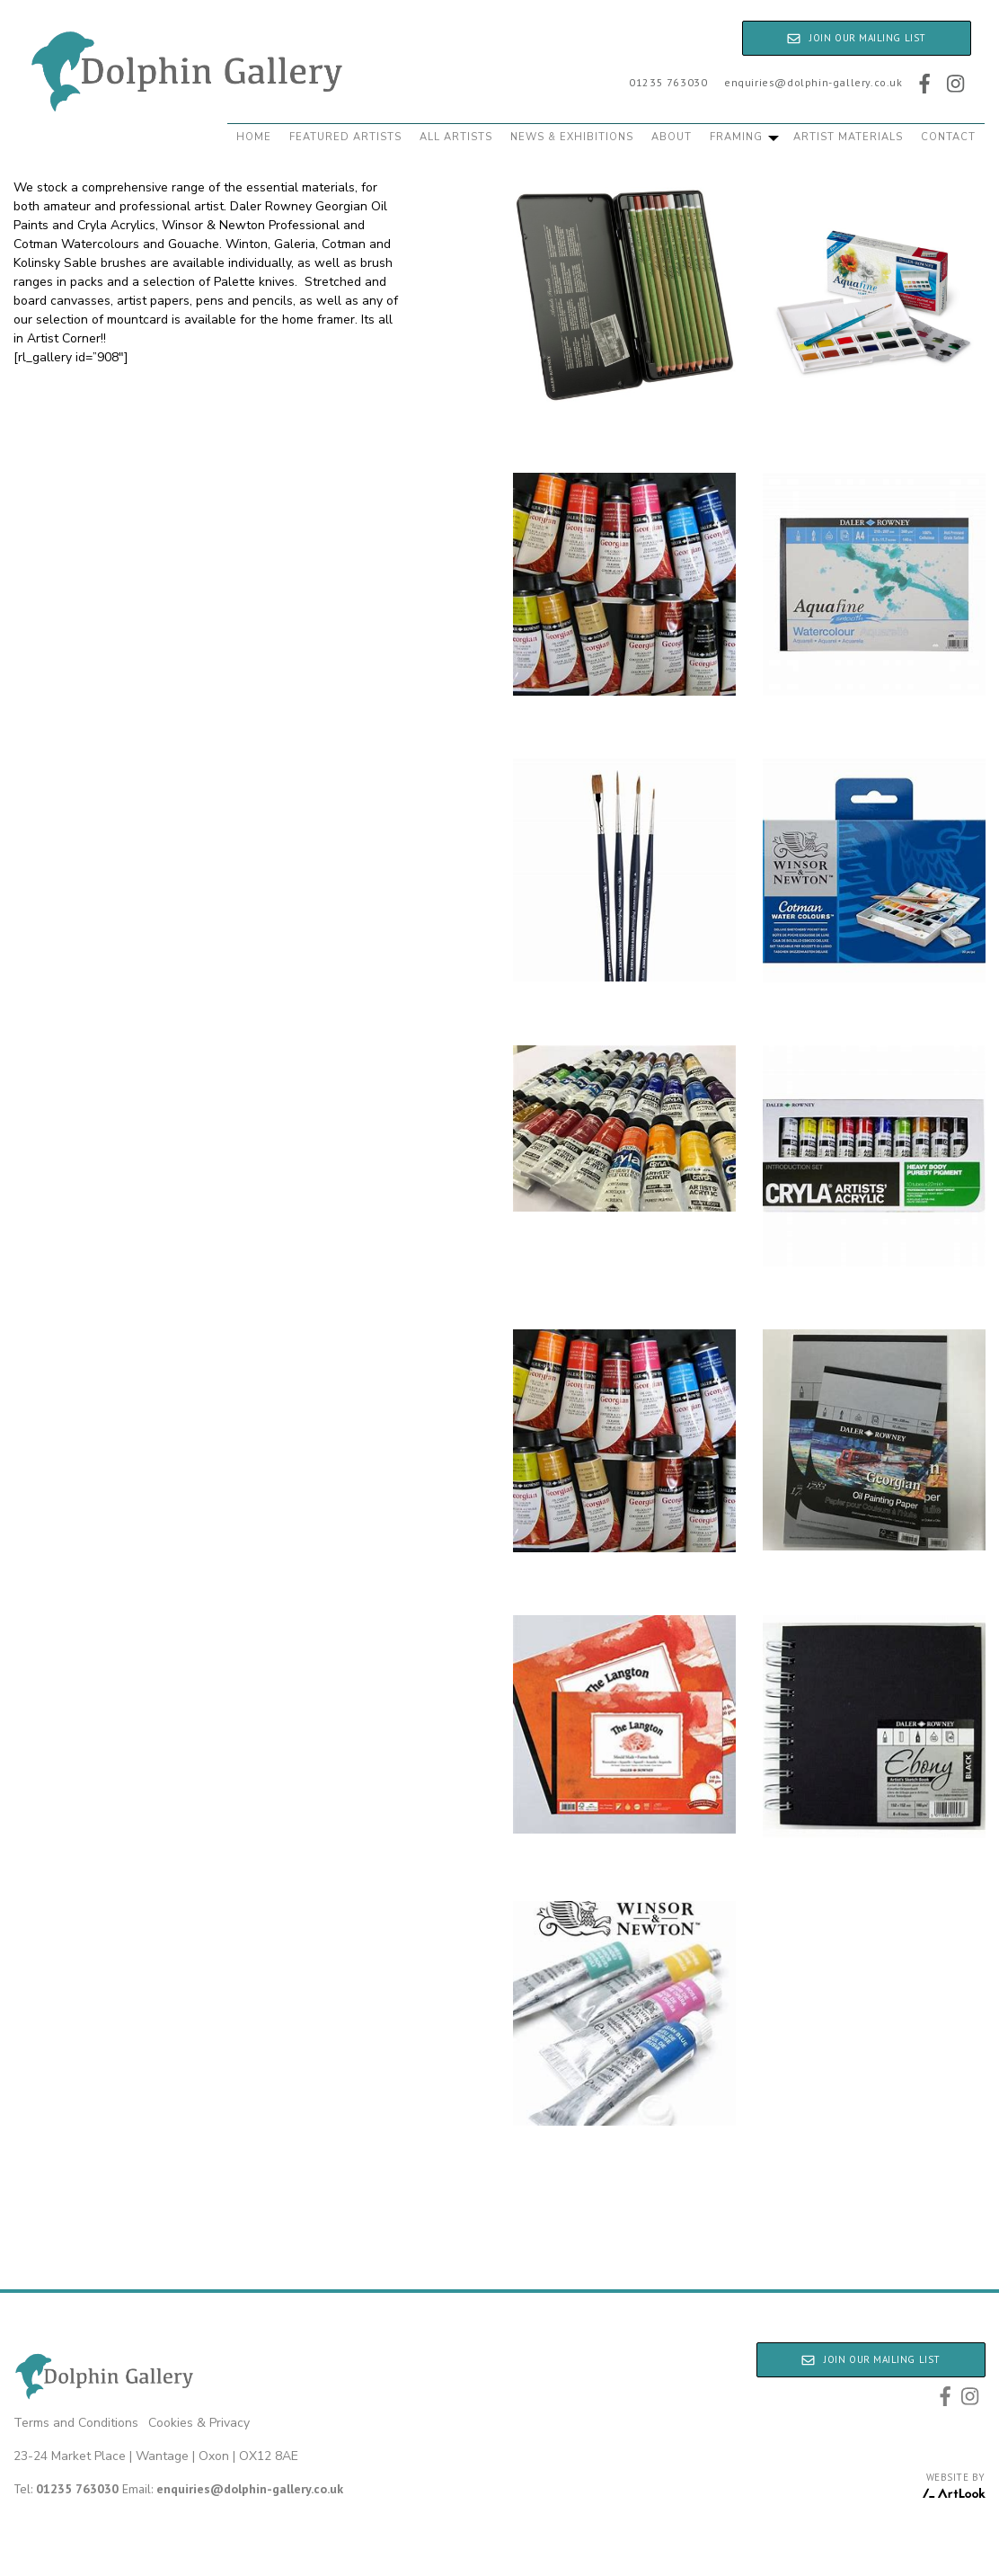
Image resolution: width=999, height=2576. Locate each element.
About (671, 137)
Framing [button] (744, 137)
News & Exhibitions (571, 137)
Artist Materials (848, 137)
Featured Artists (345, 137)
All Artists (456, 137)
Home (253, 137)
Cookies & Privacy (199, 2422)
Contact (948, 137)
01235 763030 (668, 82)
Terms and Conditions (75, 2422)
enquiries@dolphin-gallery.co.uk (813, 82)
